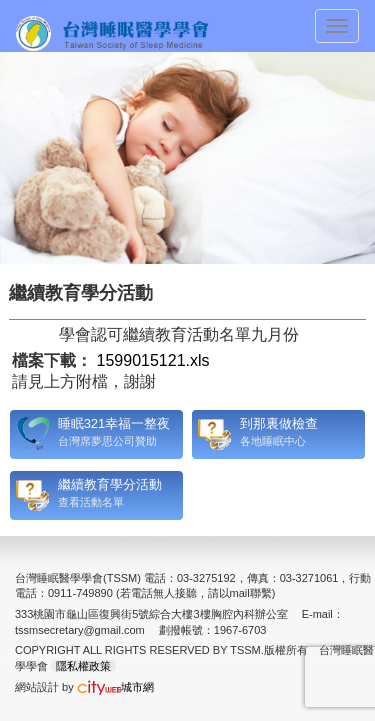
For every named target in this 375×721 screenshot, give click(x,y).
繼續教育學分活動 (110, 484)
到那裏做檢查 (279, 423)
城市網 (115, 687)
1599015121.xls (153, 360)
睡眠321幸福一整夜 (114, 423)
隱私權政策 (83, 666)
